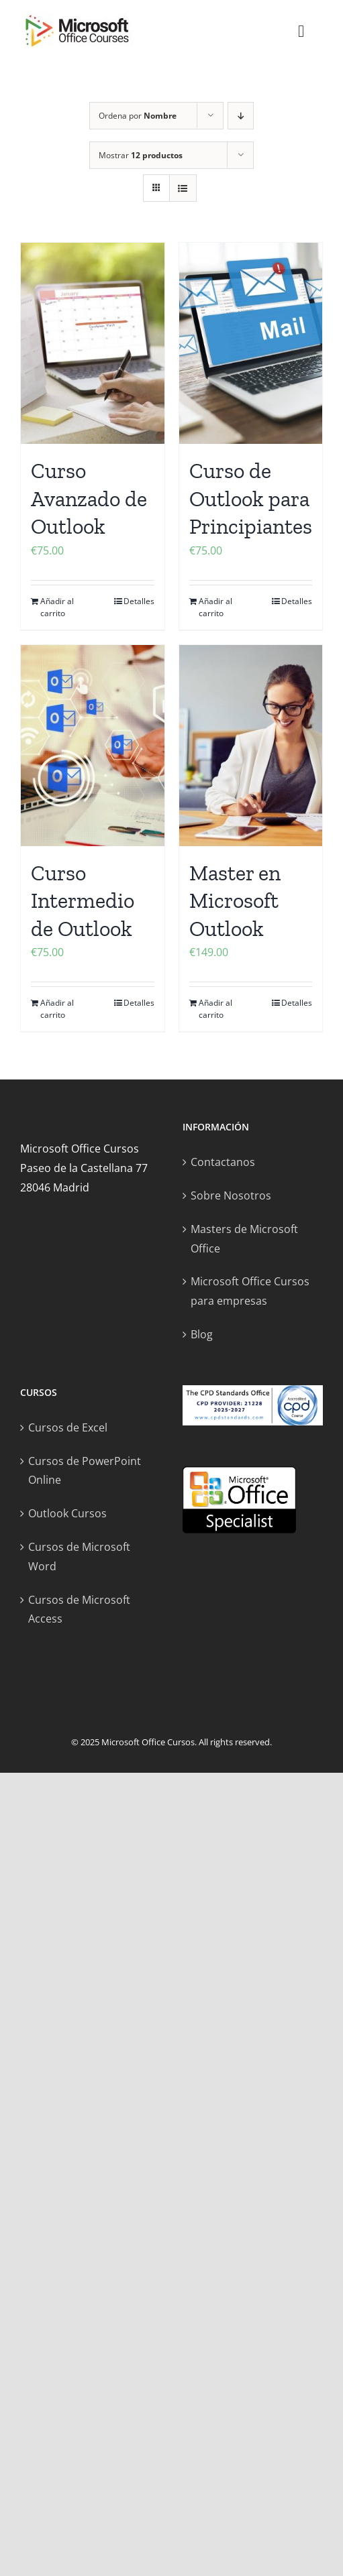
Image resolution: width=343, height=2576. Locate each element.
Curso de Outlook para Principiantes (250, 498)
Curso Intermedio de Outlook (82, 900)
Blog (202, 1334)
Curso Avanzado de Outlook (89, 498)
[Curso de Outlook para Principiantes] (251, 343)
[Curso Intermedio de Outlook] (92, 745)
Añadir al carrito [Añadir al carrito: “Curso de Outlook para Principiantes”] (215, 607)
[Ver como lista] (183, 188)
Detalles (139, 601)
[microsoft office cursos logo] (77, 18)
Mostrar (141, 155)
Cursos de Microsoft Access (79, 1609)
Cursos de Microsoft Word (79, 1556)
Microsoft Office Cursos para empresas (250, 1291)
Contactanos (223, 1162)
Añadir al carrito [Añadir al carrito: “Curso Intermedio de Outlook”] (57, 1008)
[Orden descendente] (241, 115)
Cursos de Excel (67, 1427)
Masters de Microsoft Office (244, 1239)
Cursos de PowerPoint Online (84, 1471)
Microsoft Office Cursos (148, 1742)
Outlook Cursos (67, 1513)
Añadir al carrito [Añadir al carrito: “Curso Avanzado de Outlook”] (57, 607)
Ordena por (138, 115)
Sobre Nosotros (231, 1195)
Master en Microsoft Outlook (235, 900)
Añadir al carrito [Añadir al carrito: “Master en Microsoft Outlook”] (215, 1008)
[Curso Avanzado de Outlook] (92, 343)
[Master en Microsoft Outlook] (251, 745)
